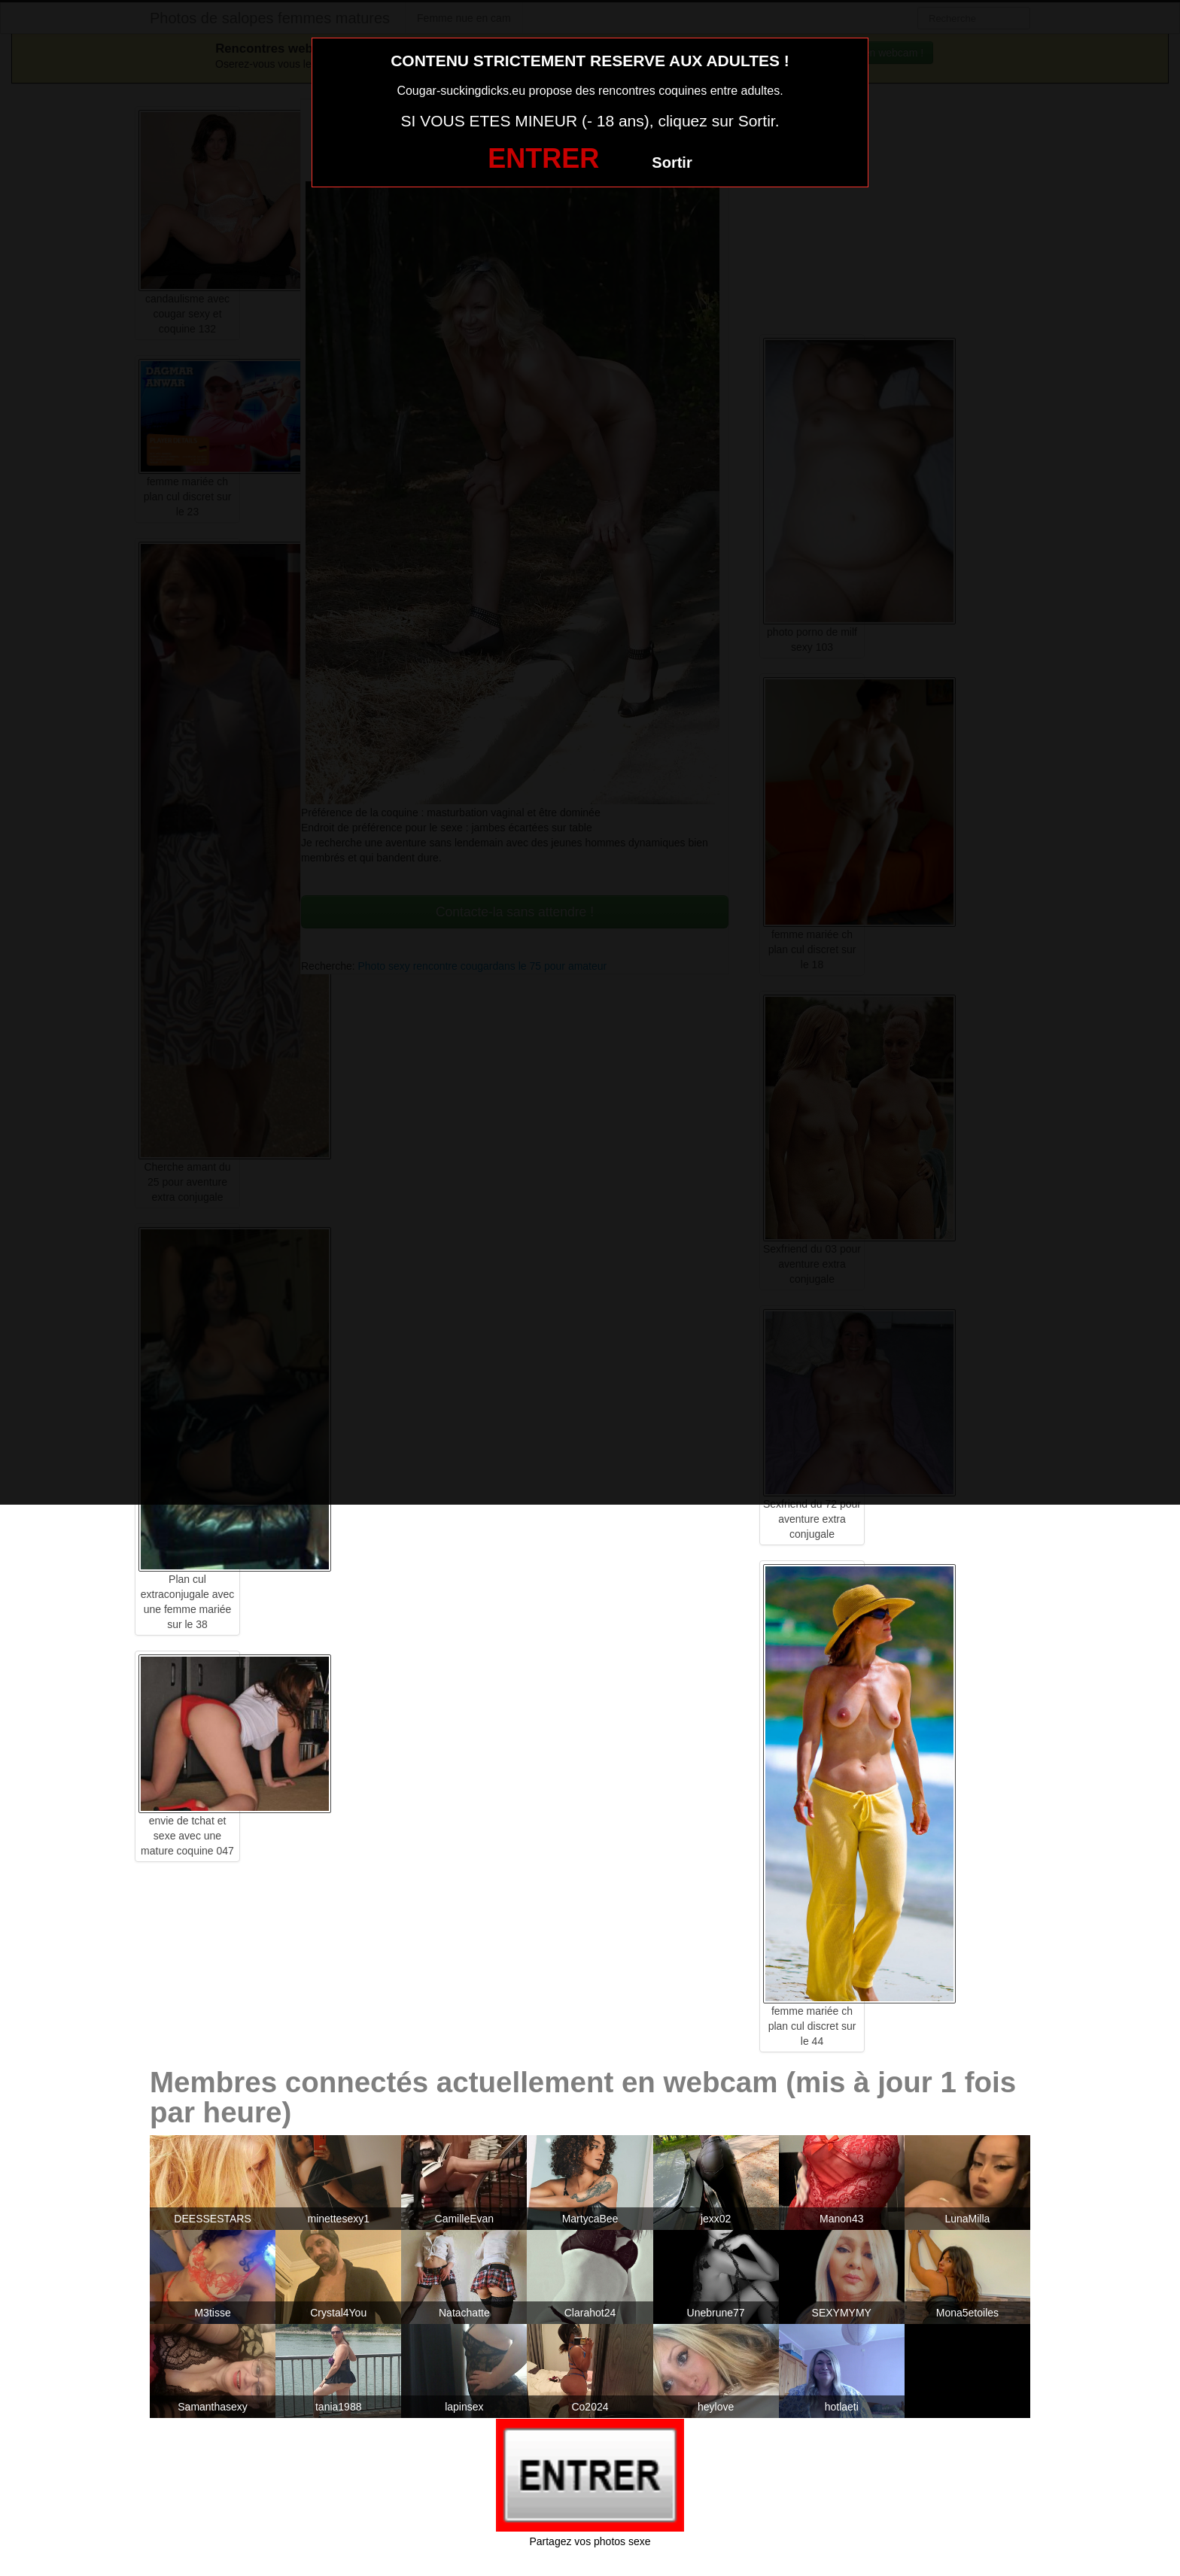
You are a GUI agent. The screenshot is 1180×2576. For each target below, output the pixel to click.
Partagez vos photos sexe (589, 2541)
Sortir (672, 162)
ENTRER (543, 158)
